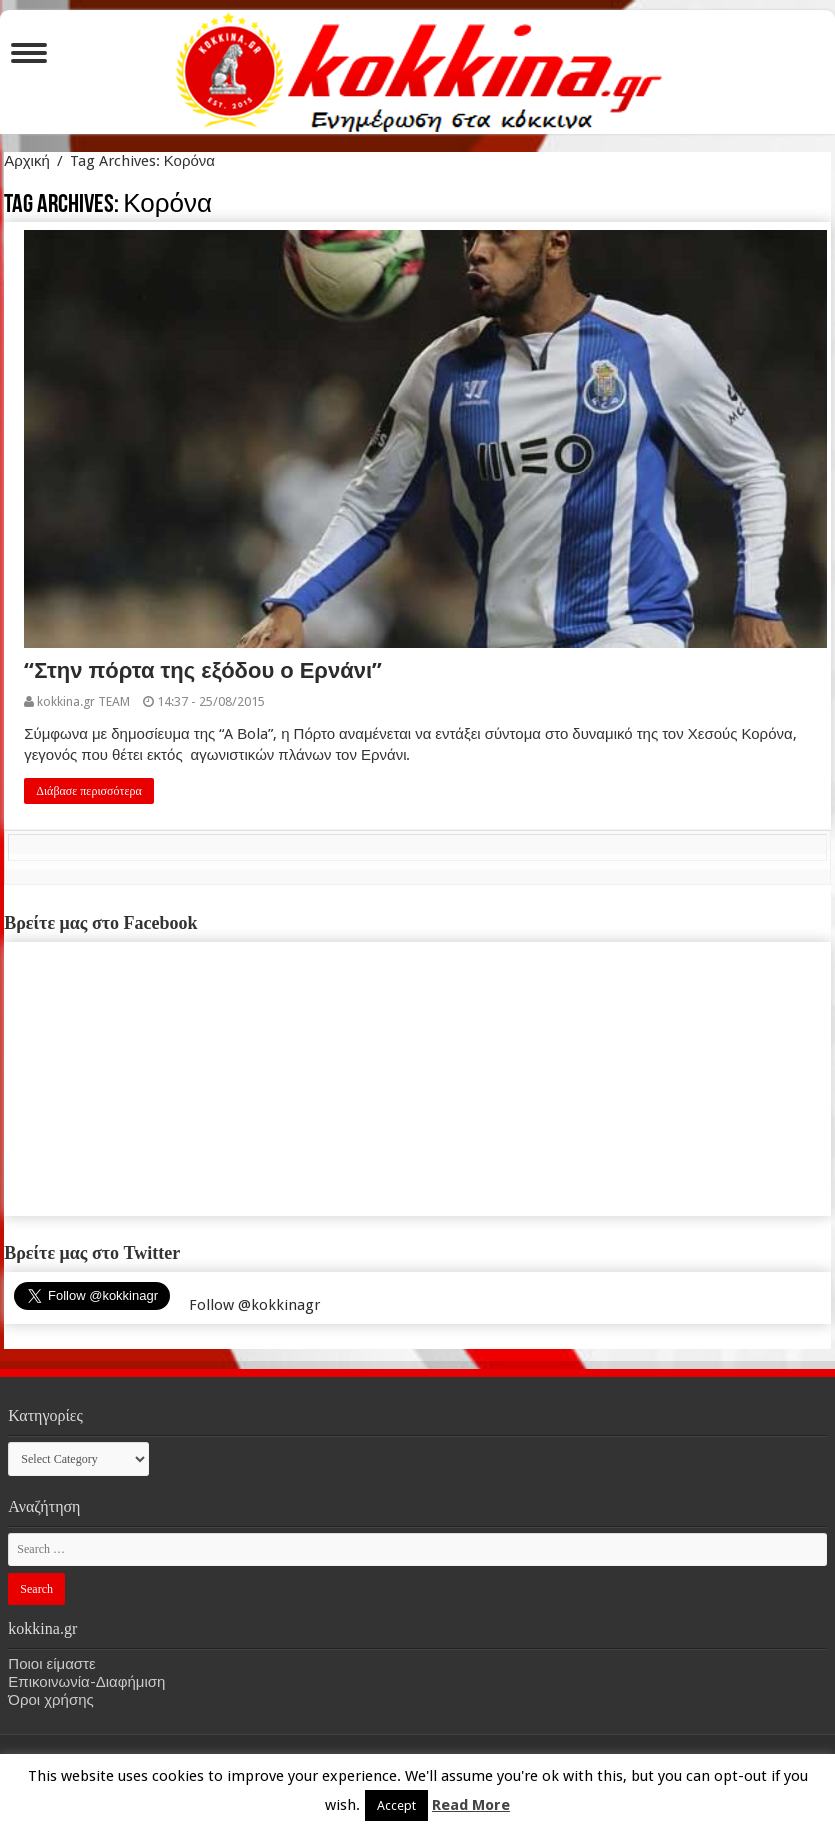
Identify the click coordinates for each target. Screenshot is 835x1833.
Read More (471, 1805)
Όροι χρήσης (50, 1700)
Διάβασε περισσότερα (89, 791)
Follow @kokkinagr (254, 1305)
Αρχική (27, 161)
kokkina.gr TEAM (83, 701)
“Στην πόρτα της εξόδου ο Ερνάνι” (203, 670)
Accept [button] (396, 1805)
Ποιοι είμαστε (51, 1664)
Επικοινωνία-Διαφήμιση (86, 1682)
